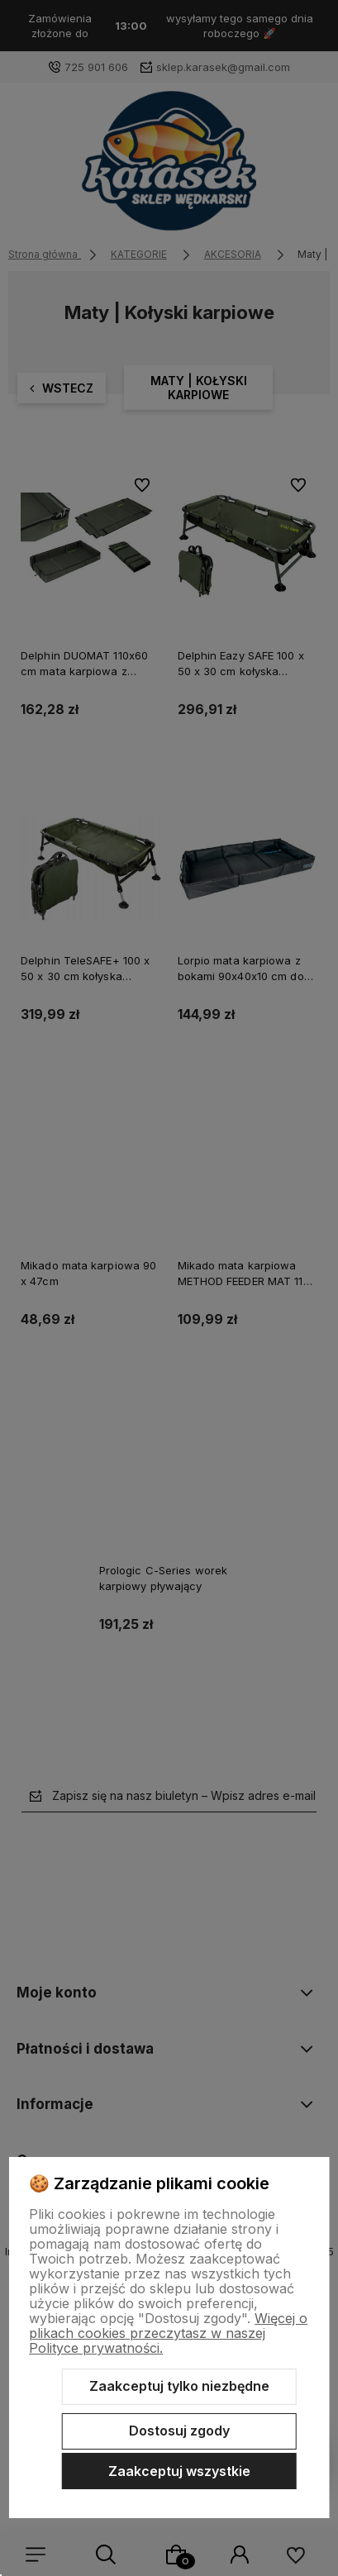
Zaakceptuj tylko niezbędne (179, 2386)
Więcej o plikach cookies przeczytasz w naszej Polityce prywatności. (168, 2333)
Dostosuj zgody (179, 2430)
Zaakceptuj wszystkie (179, 2471)
